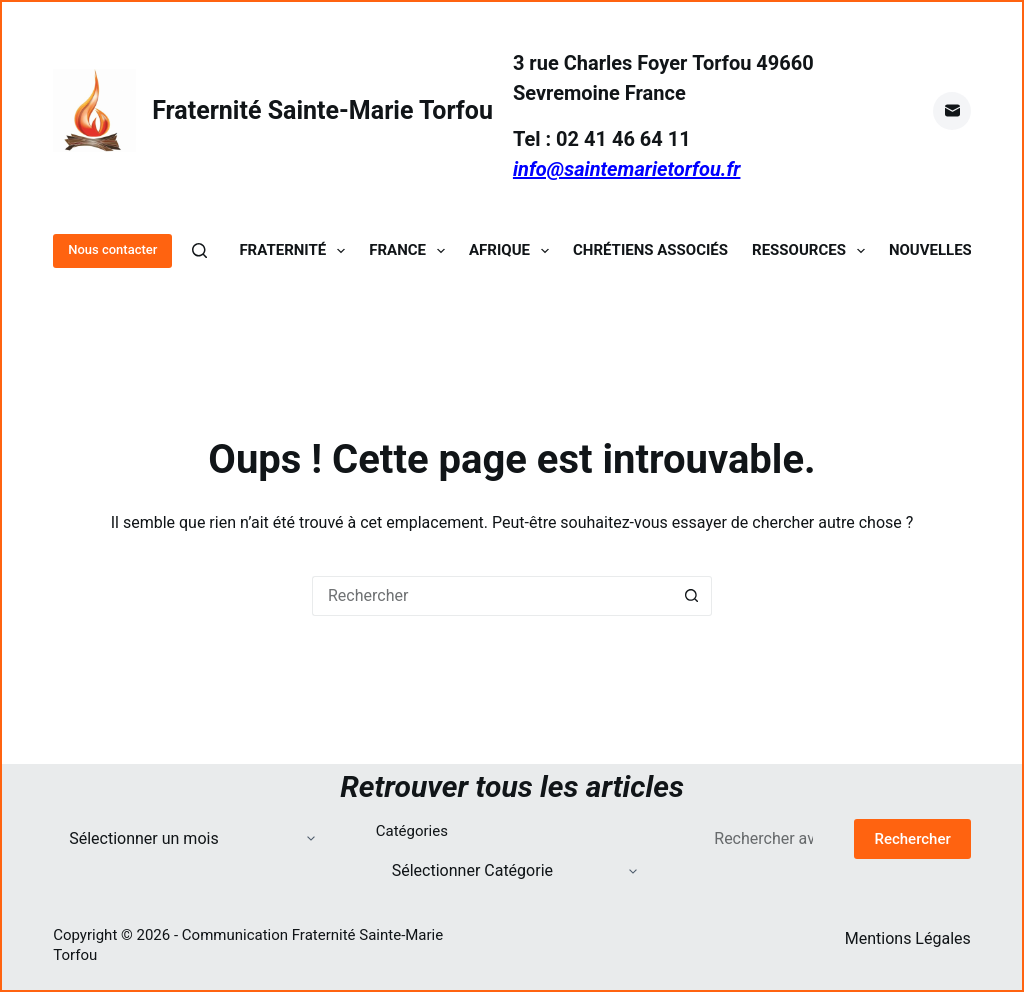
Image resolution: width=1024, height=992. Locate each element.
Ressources (812, 250)
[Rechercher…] (492, 596)
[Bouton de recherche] (692, 596)
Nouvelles (930, 250)
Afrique (513, 250)
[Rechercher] (199, 250)
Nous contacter (112, 249)
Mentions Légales (908, 938)
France (411, 250)
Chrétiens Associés (650, 250)
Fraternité (296, 250)
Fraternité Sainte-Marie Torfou (322, 110)
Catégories (412, 831)
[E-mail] (952, 111)
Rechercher (912, 839)
